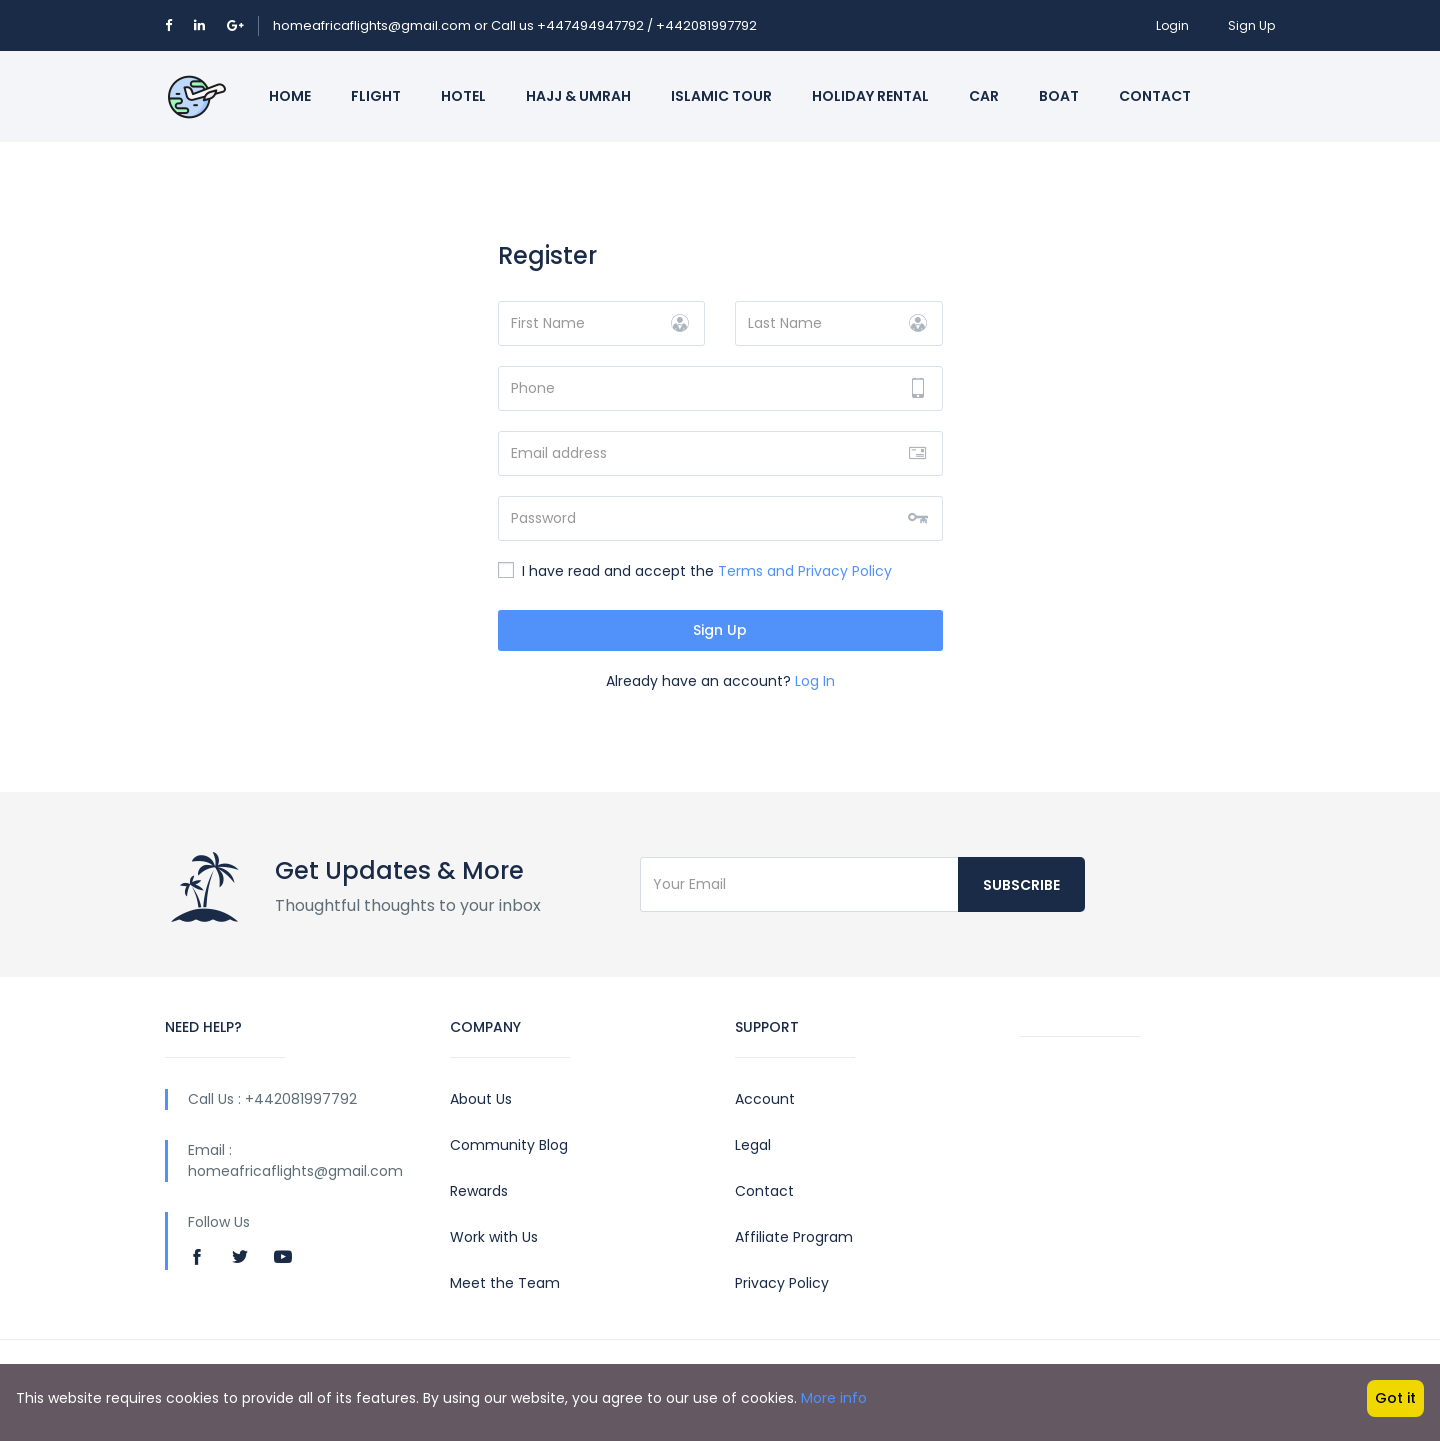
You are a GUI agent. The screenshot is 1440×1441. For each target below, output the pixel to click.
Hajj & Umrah (578, 96)
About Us (481, 1099)
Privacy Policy (782, 1283)
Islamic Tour (721, 96)
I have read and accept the (695, 571)
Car (984, 96)
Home (290, 96)
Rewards (479, 1191)
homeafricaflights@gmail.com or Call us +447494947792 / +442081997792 (515, 25)
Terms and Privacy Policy (805, 571)
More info (834, 1398)
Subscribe (1021, 885)
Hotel (463, 96)
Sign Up (1251, 25)
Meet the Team (505, 1283)
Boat (1059, 96)
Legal (753, 1145)
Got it (1395, 1398)
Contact (1155, 96)
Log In (815, 681)
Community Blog (509, 1145)
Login (1172, 25)
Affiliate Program (794, 1237)
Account (765, 1099)
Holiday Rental (870, 96)
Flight (376, 96)
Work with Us (494, 1237)
